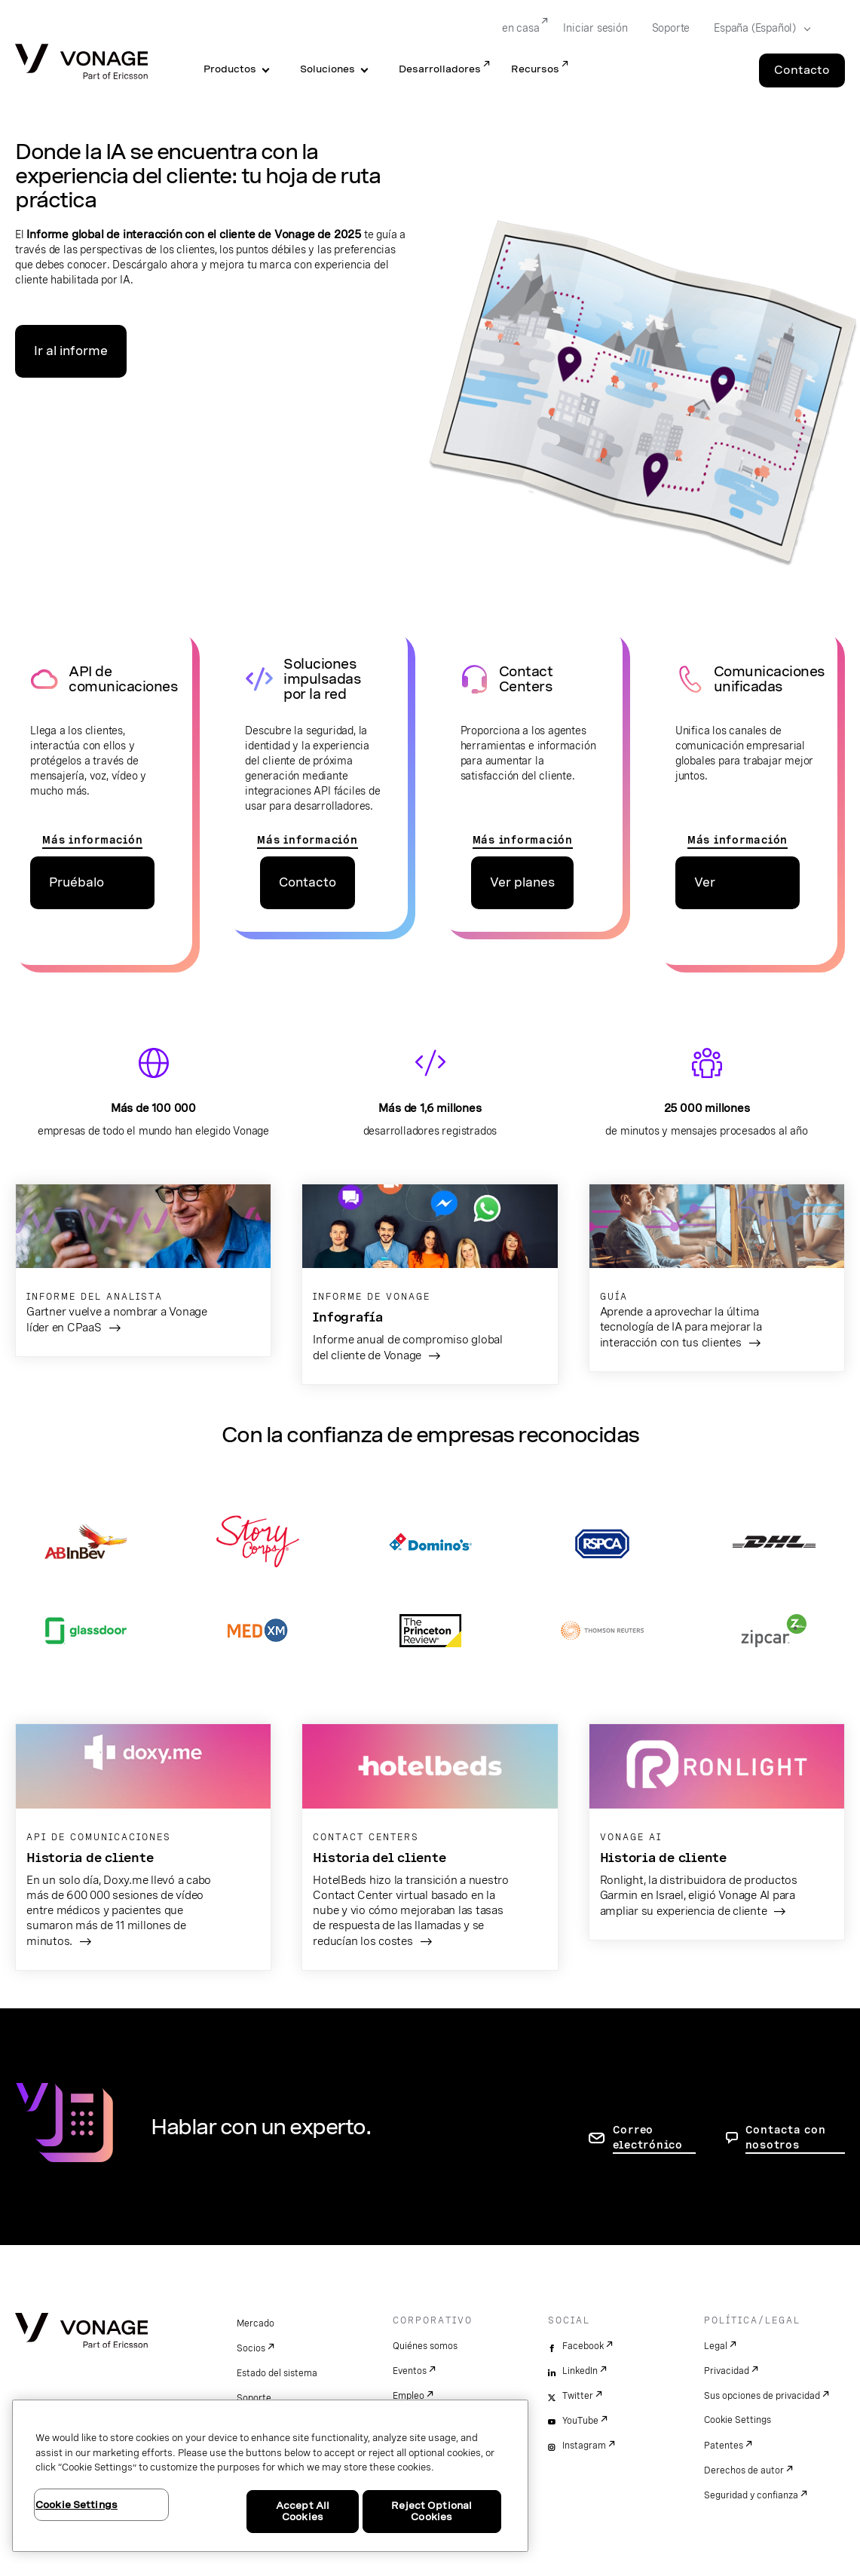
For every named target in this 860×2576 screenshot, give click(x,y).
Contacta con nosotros (785, 2137)
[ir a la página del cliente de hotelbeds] (429, 1847)
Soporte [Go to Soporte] (671, 28)
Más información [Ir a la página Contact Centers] (523, 840)
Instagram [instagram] (584, 2445)
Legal (715, 2346)
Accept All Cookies (302, 2511)
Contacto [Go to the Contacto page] (802, 70)
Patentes (723, 2445)
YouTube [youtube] (580, 2420)
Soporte (254, 2398)
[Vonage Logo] (81, 63)
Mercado (255, 2323)
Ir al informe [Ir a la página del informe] (71, 351)
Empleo (408, 2396)
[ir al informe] (429, 1284)
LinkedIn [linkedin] (580, 2371)
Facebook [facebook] (583, 2346)
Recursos (535, 69)
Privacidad (726, 2371)
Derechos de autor (744, 2470)
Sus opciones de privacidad (762, 2396)
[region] (270, 2476)
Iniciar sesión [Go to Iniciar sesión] (595, 28)
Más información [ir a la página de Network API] (307, 840)
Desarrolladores (440, 69)
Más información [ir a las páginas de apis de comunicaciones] (92, 840)
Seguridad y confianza (751, 2495)
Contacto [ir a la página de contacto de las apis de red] (307, 882)
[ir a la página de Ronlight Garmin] (716, 1832)
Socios (251, 2348)
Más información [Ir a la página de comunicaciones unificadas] (737, 840)
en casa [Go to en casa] (521, 28)
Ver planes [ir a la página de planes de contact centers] (522, 882)
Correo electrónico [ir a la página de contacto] (648, 2137)
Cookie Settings (737, 2420)
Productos (230, 69)
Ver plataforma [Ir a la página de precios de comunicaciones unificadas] (729, 892)
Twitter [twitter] (577, 2396)
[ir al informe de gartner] (143, 1270)
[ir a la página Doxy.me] (143, 1847)
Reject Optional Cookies (431, 2511)
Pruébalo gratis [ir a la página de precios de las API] (76, 892)
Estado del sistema (277, 2373)
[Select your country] (757, 28)
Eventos (410, 2371)
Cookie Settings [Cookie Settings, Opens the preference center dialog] (76, 2504)
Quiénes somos (425, 2346)
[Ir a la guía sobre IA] (716, 1278)
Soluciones (327, 69)
